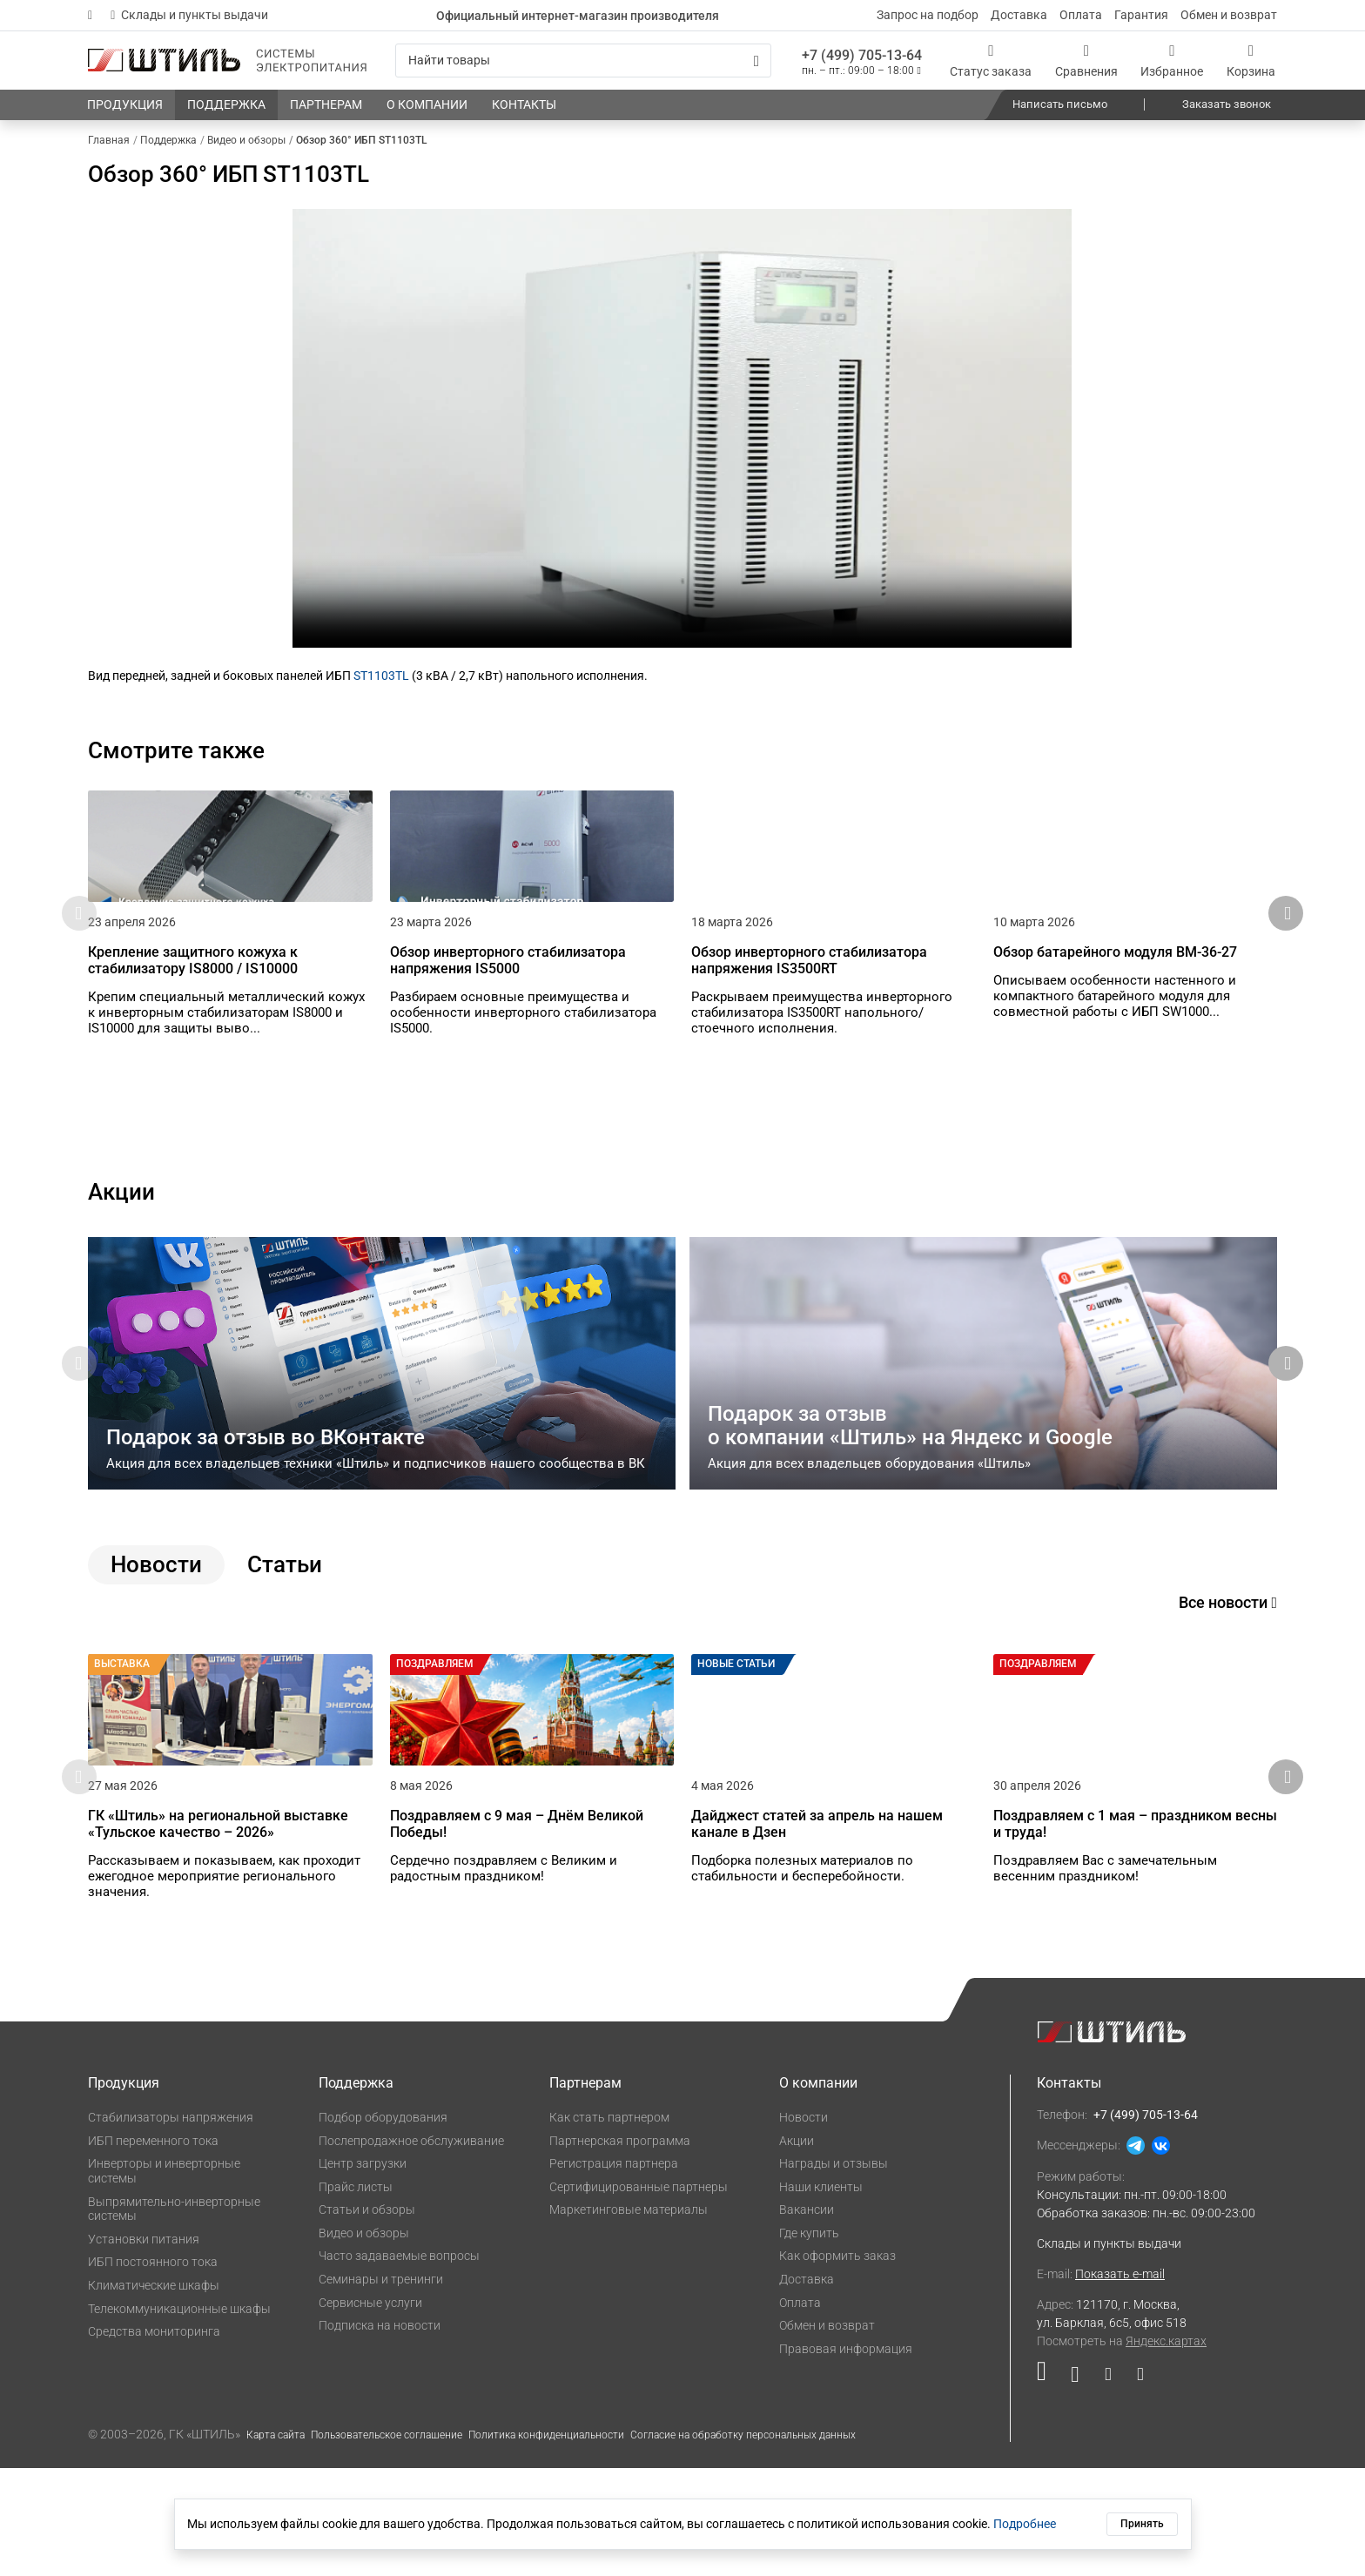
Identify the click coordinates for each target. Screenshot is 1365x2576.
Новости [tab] (156, 1618)
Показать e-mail (1120, 2382)
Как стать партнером (609, 2225)
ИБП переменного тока (153, 2248)
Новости (803, 2225)
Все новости (1228, 1656)
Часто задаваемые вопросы (399, 2364)
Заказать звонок (1226, 104)
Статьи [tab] (284, 1618)
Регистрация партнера (613, 2271)
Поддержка (356, 2191)
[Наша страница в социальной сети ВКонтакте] (1075, 2486)
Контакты (1069, 2191)
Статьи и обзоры (367, 2317)
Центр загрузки (363, 2271)
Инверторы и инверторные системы (164, 2278)
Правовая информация (845, 2457)
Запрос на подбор (927, 15)
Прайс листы (356, 2295)
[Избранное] (1172, 60)
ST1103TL (381, 676)
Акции (796, 2248)
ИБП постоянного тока (153, 2370)
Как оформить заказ (837, 2364)
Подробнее (1024, 2524)
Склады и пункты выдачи (189, 15)
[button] (1285, 940)
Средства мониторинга (154, 2439)
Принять (1142, 2524)
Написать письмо (1059, 104)
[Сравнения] (1086, 60)
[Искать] (756, 61)
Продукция (123, 2191)
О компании (818, 2191)
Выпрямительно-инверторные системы (174, 2316)
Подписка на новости (379, 2433)
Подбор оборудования (383, 2225)
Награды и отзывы (833, 2271)
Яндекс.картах (1166, 2449)
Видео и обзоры (364, 2341)
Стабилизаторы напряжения (170, 2225)
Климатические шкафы (153, 2393)
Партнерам (585, 2191)
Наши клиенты (821, 2295)
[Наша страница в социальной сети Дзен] (1108, 2486)
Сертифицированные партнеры (638, 2295)
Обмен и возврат (1228, 15)
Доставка (1019, 15)
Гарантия (1141, 15)
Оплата (1080, 15)
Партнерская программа (619, 2248)
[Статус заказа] (990, 60)
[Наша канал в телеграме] (1134, 2486)
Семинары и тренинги (381, 2387)
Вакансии (806, 2317)
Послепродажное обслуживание (411, 2248)
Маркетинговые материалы (628, 2317)
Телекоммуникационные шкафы (179, 2417)
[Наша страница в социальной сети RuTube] (1048, 2486)
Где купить (809, 2341)
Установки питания (143, 2347)
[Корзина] (1251, 60)
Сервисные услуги (370, 2411)
